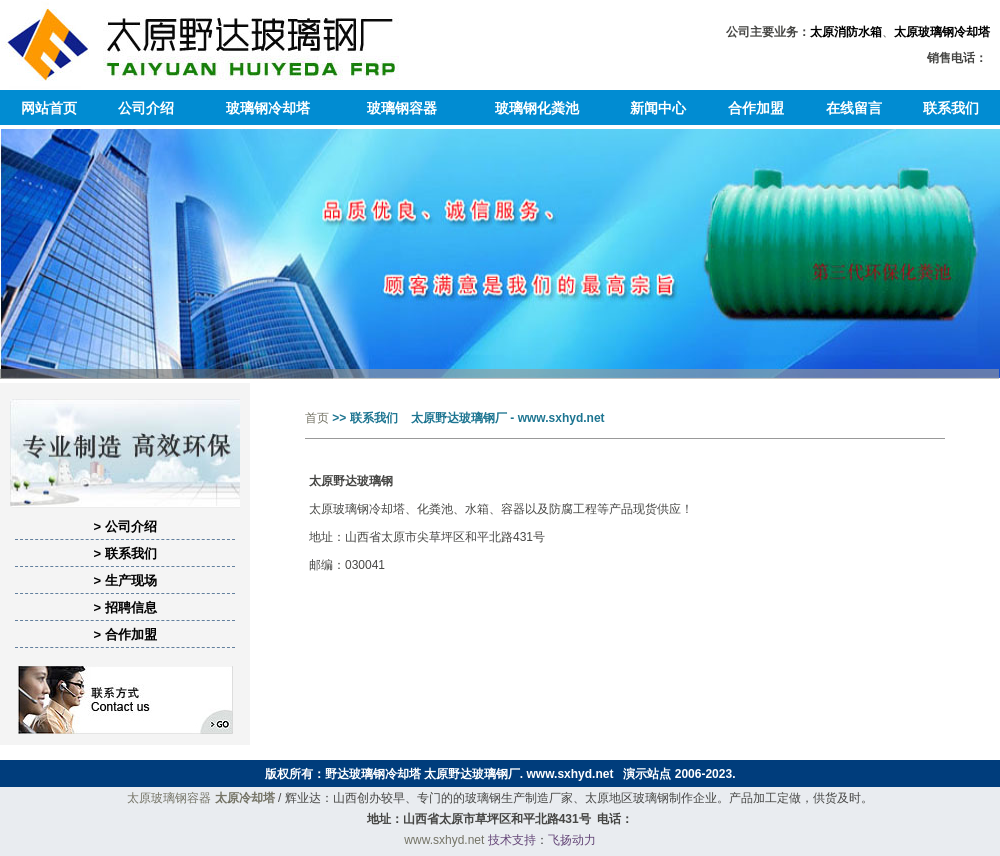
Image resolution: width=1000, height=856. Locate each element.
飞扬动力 (572, 840)
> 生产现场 (124, 580)
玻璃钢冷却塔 (268, 108)
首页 (317, 418)
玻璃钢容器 (402, 108)
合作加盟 (756, 108)
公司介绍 (146, 108)
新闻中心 (658, 108)
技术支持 (512, 840)
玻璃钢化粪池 (537, 108)
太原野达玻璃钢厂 (472, 774)
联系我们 (951, 108)
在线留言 (854, 108)
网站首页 (49, 108)
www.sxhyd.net (570, 774)
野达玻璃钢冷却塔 (373, 774)
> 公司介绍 (124, 526)
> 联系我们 (124, 553)
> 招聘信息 (124, 607)
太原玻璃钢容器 (169, 798)
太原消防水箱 (846, 32)
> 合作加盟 (124, 634)
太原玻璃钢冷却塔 (942, 32)
